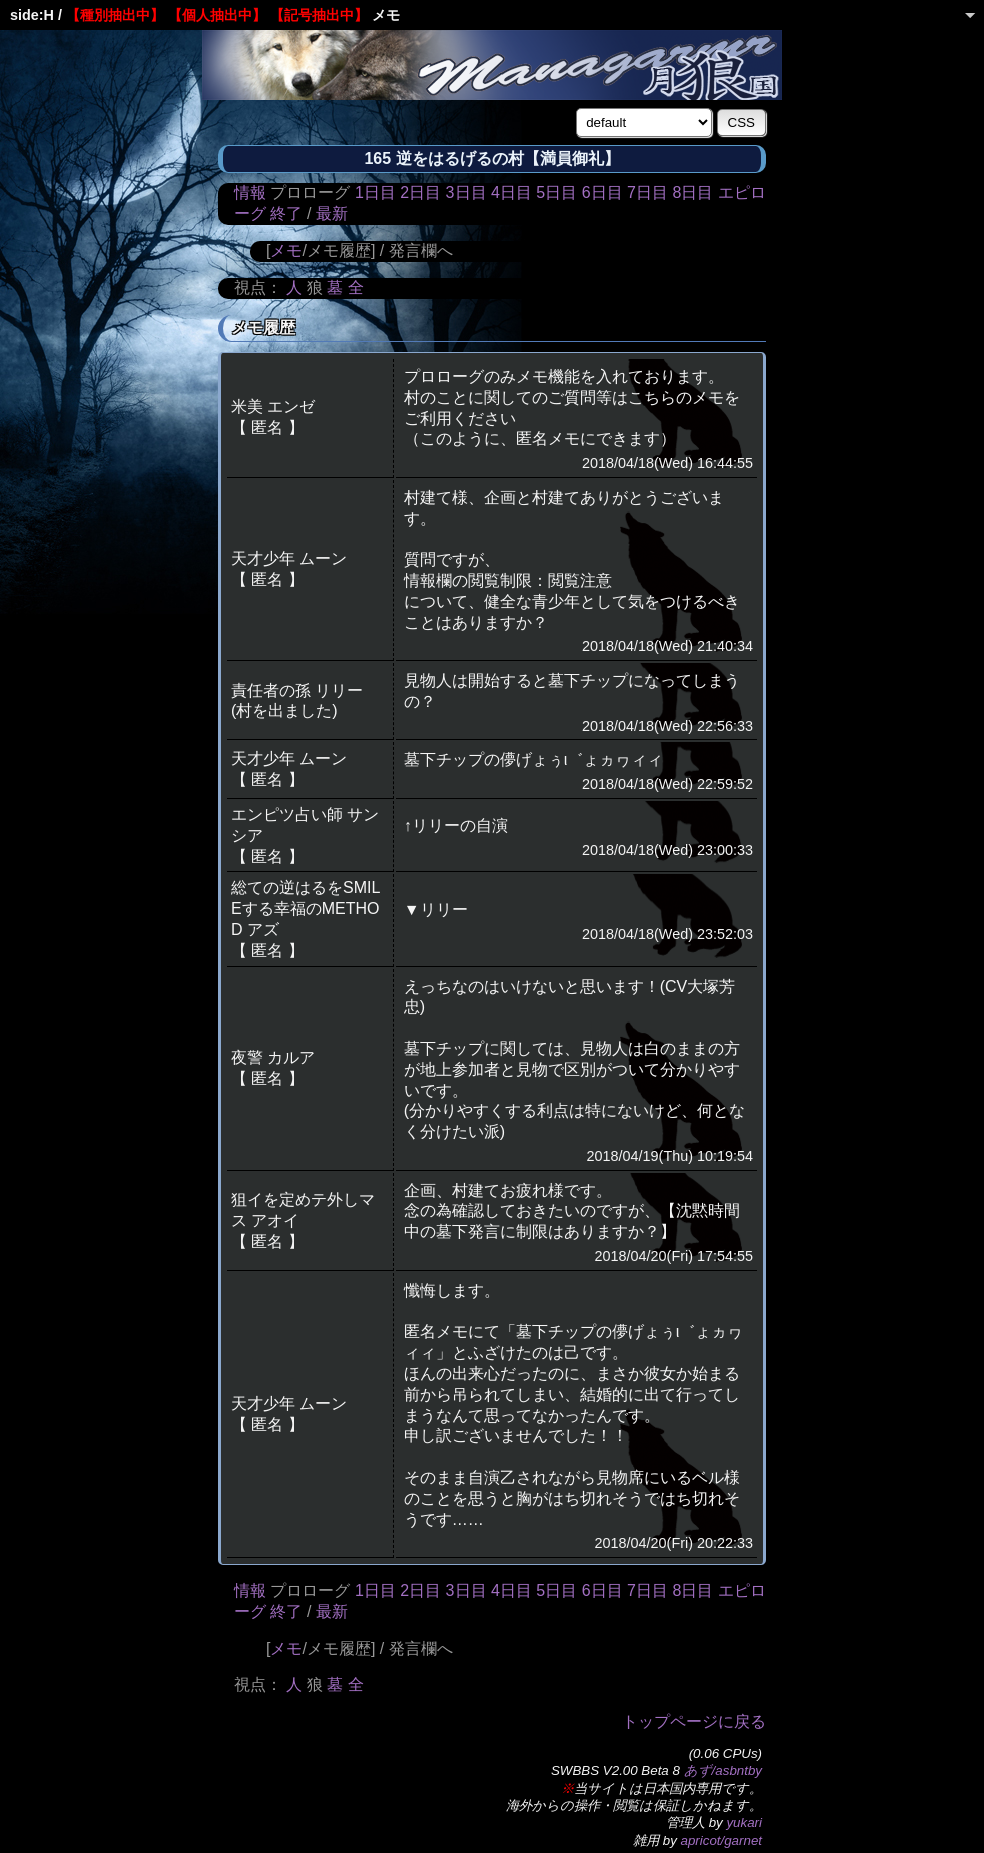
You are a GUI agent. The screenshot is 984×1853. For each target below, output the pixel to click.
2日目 (420, 192)
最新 (332, 213)
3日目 (466, 192)
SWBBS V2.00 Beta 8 (615, 1770)
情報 (250, 192)
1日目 (375, 192)
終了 (286, 213)
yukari (744, 1822)
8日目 (692, 192)
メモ (286, 250)
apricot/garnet (722, 1840)
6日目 (602, 192)
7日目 (647, 192)
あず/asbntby (723, 1770)
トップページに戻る (694, 1721)
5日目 (556, 192)
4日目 (511, 192)
